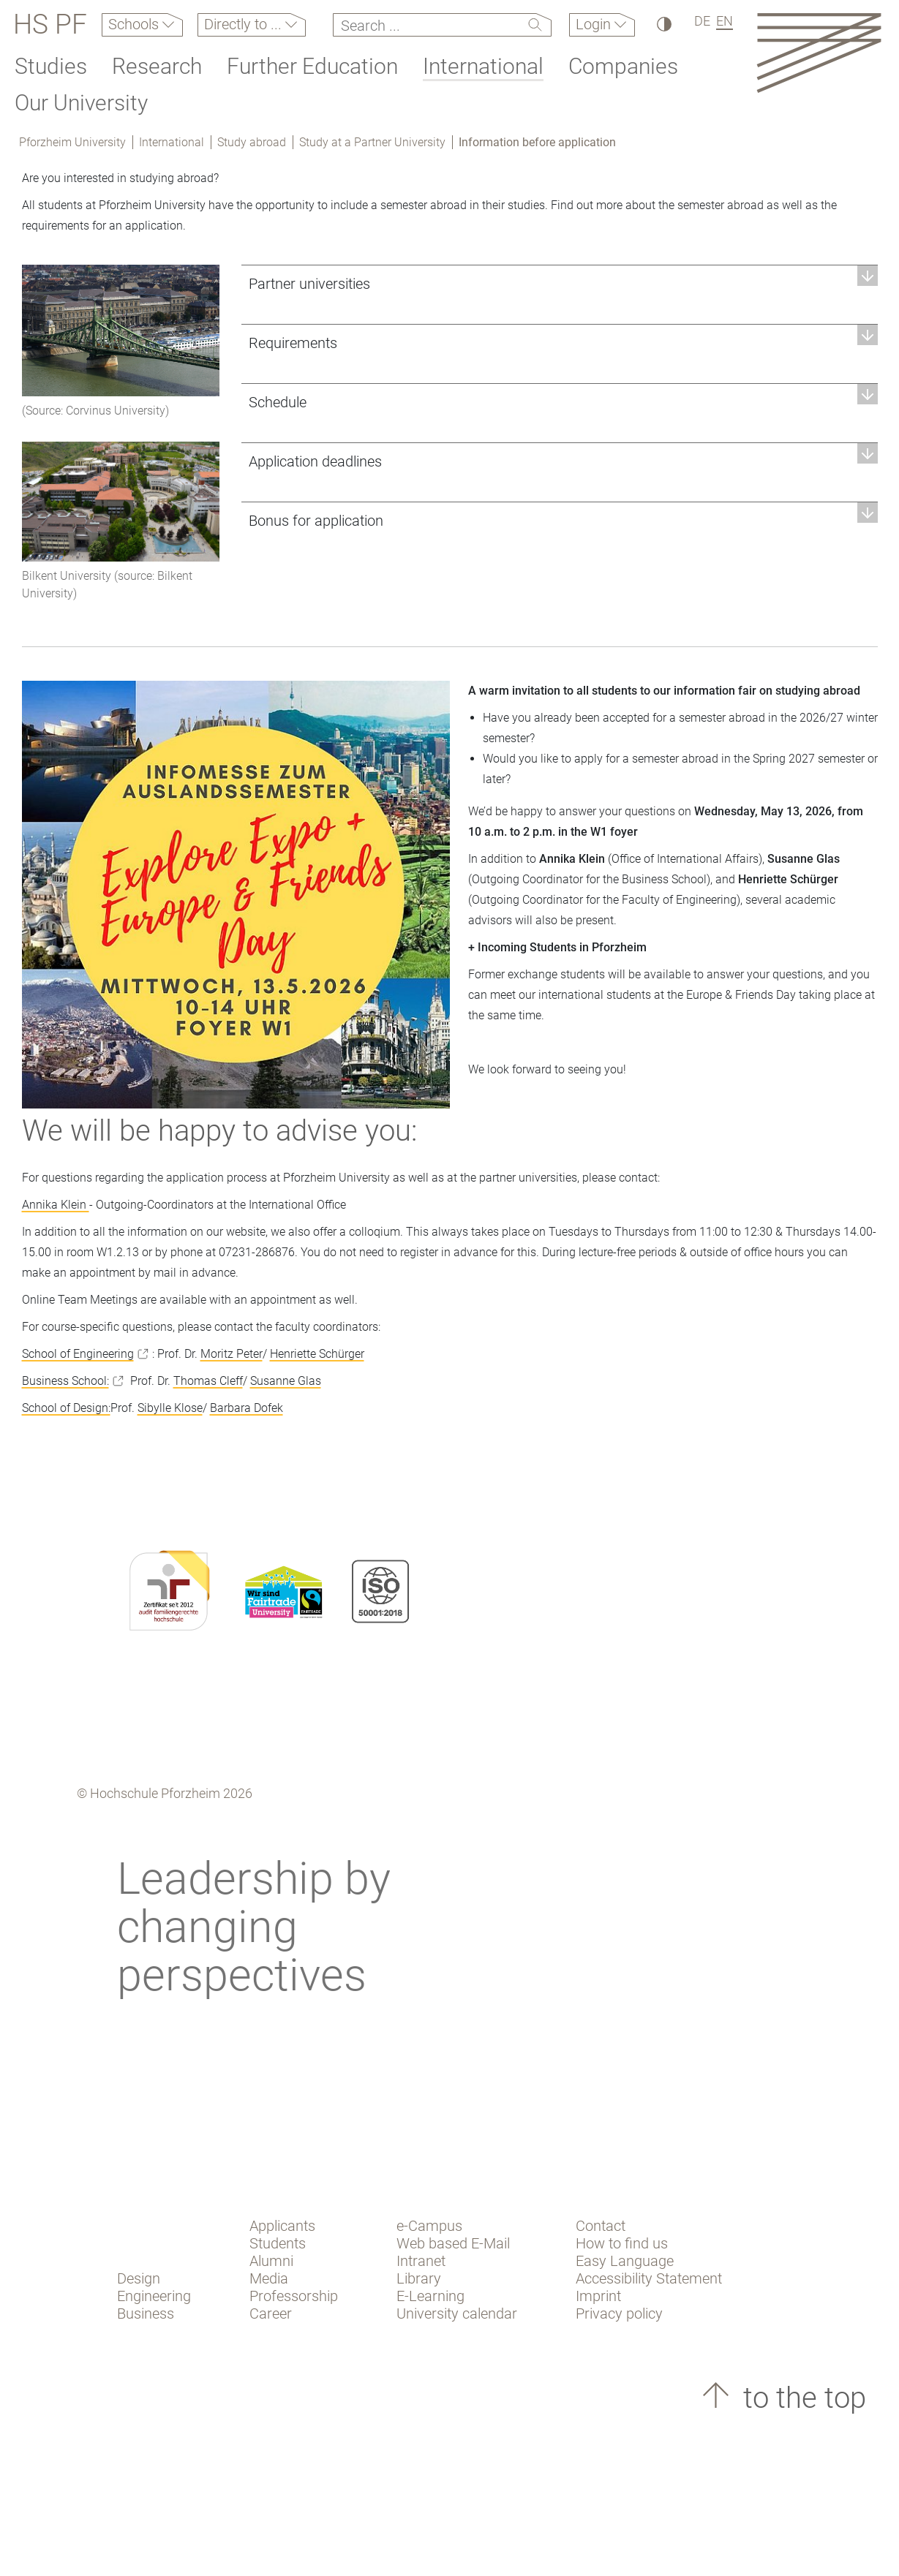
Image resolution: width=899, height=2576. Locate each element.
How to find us (622, 2243)
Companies (623, 66)
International (483, 66)
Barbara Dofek (246, 1408)
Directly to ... (244, 24)
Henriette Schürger (317, 1354)
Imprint (598, 2296)
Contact (600, 2226)
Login (595, 24)
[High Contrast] (663, 23)
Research (157, 66)
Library (418, 2278)
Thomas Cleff (208, 1381)
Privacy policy (619, 2313)
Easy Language (625, 2261)
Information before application (537, 142)
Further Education (312, 66)
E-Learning (430, 2296)
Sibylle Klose (170, 1408)
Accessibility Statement (649, 2278)
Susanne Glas (285, 1381)
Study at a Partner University (372, 142)
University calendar (456, 2313)
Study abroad (251, 142)
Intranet (420, 2261)
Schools (135, 24)
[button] (559, 283)
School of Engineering (78, 1354)
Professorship (293, 2296)
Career (270, 2313)
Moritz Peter (231, 1354)
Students (277, 2243)
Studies (51, 66)
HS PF (50, 25)
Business (145, 2313)
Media (268, 2278)
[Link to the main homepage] (818, 52)
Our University (81, 103)
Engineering (154, 2296)
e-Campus (429, 2226)
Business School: (65, 1381)
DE (702, 21)
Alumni (271, 2261)
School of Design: (66, 1408)
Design (138, 2278)
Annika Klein (55, 1205)
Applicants (282, 2226)
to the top (801, 2398)
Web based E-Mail (453, 2243)
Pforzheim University (72, 142)
